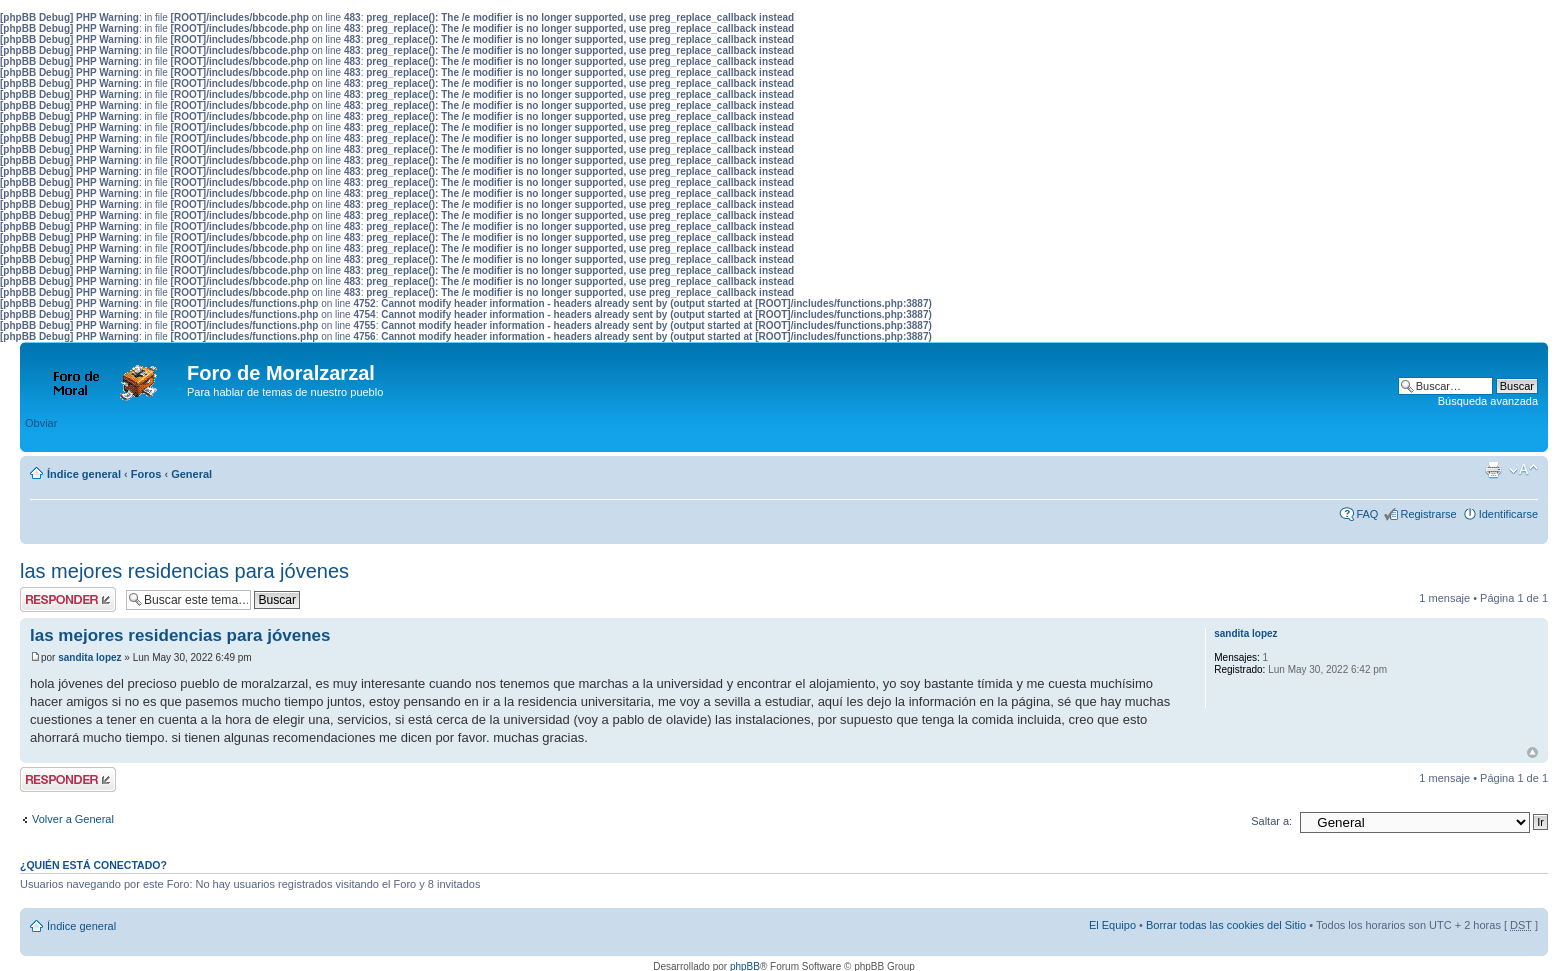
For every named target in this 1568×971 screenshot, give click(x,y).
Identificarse (1508, 514)
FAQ (1367, 514)
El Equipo (1112, 925)
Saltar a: (1271, 821)
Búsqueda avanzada (1488, 401)
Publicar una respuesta (68, 599)
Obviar (41, 423)
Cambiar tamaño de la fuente (1523, 470)
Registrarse (1428, 514)
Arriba (1532, 752)
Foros (146, 474)
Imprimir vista (1493, 470)
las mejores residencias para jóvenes (184, 571)
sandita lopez (89, 657)
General (191, 474)
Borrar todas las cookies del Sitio (1226, 925)
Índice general (84, 474)
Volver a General (73, 819)
